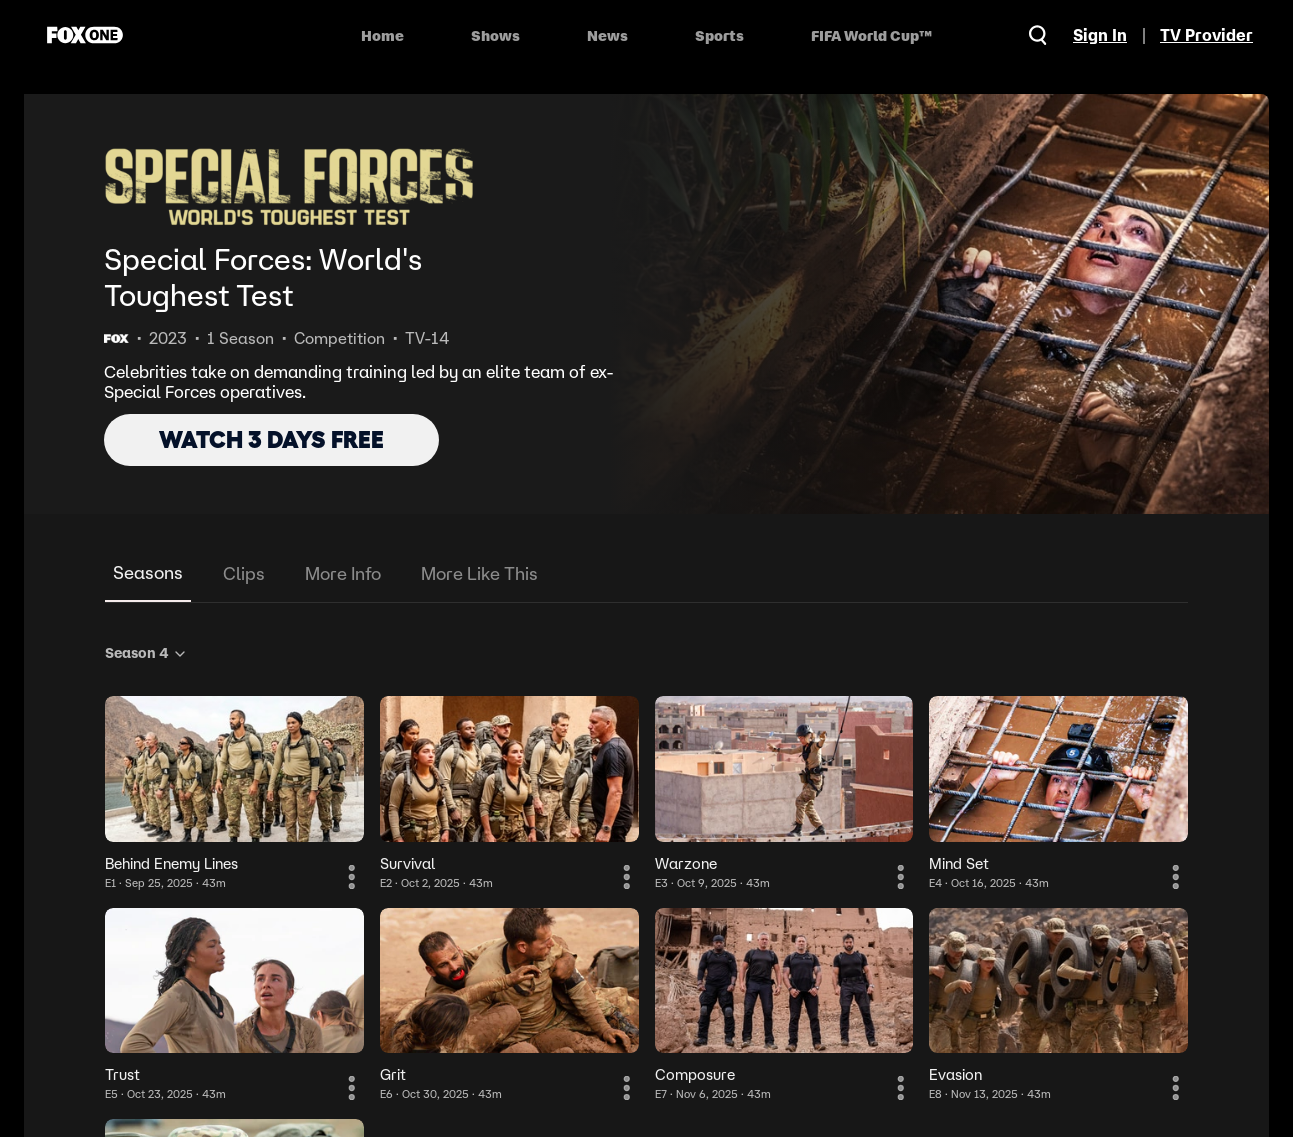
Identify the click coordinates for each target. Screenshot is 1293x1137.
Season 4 (146, 653)
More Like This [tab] (479, 573)
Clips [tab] (244, 573)
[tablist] (646, 574)
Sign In (1100, 35)
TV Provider (1206, 35)
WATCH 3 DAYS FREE (271, 439)
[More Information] (352, 877)
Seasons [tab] (148, 572)
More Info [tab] (343, 573)
